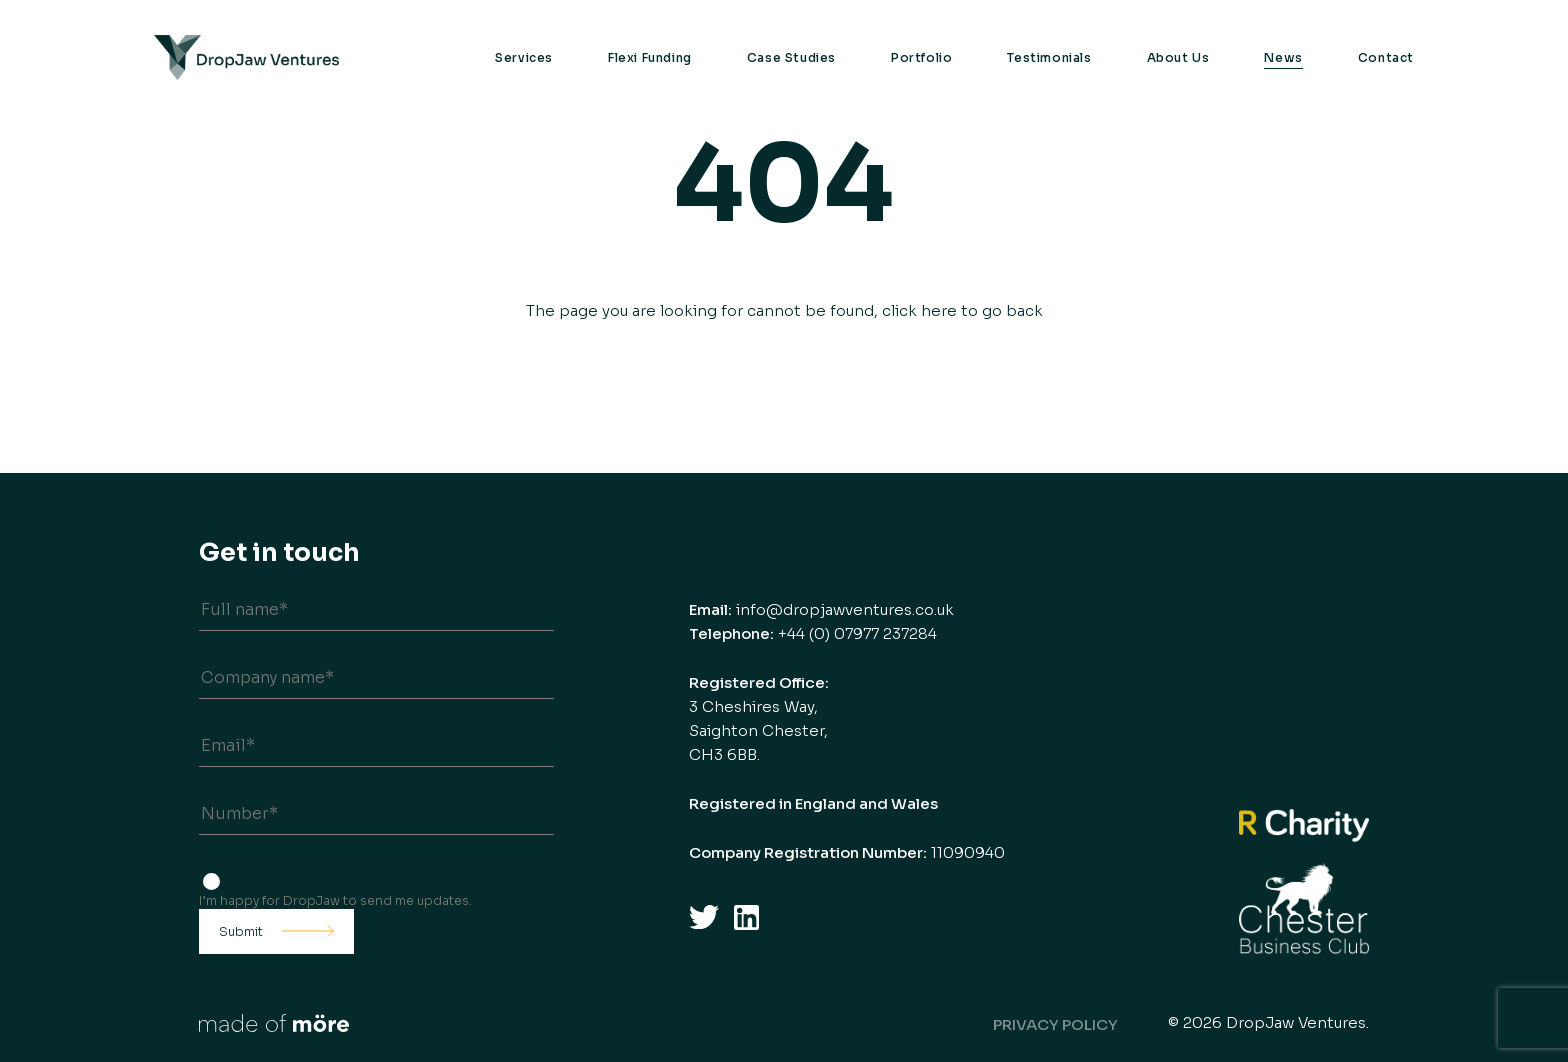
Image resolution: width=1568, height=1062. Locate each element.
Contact (1386, 57)
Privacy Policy (1055, 1024)
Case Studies (791, 57)
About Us (1178, 57)
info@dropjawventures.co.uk (845, 609)
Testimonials (1049, 57)
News (1283, 57)
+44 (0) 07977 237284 (857, 633)
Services (524, 57)
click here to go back (962, 310)
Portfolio (921, 57)
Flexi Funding (650, 57)
